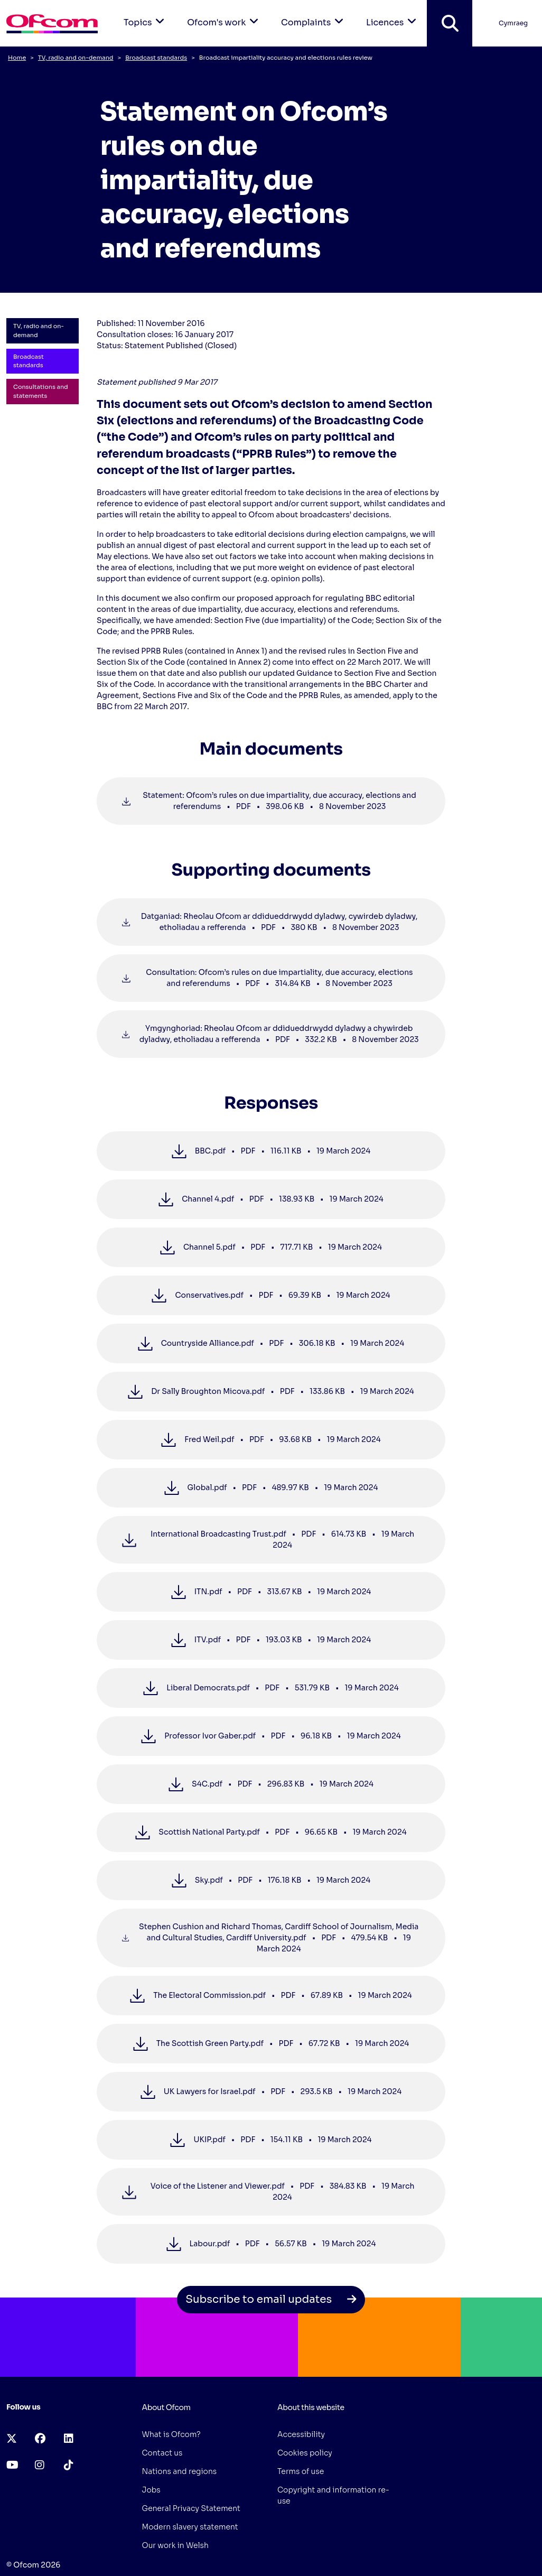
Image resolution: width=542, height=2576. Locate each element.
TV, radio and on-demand (76, 57)
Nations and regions (179, 2471)
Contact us (162, 2453)
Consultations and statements (40, 391)
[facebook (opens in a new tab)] (40, 2439)
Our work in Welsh (175, 2545)
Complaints (314, 14)
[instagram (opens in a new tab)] (40, 2465)
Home (17, 57)
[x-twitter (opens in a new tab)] (11, 2439)
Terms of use (300, 2471)
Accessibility (301, 2434)
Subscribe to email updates (271, 2299)
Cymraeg (513, 23)
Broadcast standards (156, 57)
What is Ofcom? (171, 2434)
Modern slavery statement (190, 2527)
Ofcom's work (224, 14)
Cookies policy (304, 2453)
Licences (393, 14)
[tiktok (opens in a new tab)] (69, 2465)
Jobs (151, 2490)
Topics (146, 14)
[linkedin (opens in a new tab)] (69, 2439)
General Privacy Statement (191, 2508)
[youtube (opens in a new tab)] (12, 2465)
